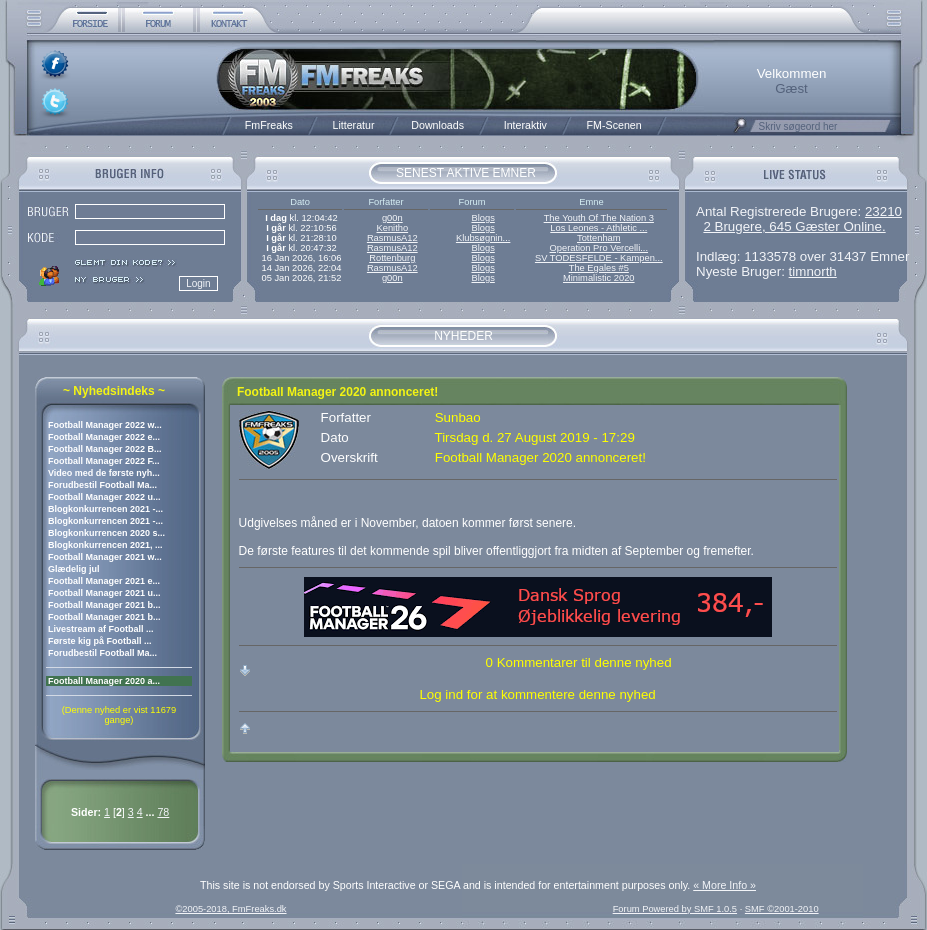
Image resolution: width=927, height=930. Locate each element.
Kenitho (392, 228)
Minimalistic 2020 (599, 278)
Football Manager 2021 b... (104, 605)
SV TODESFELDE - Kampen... (599, 258)
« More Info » (724, 885)
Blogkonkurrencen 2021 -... (105, 509)
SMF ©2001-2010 (782, 909)
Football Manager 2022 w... (105, 425)
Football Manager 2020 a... (104, 681)
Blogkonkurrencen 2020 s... (106, 533)
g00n (392, 218)
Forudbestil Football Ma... (102, 485)
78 (163, 812)
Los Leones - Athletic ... (598, 228)
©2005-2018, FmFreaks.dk (230, 909)
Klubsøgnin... (483, 238)
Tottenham (599, 238)
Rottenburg (392, 258)
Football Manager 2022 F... (104, 461)
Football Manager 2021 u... (104, 593)
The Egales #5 (599, 268)
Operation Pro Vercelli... (599, 248)
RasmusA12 (392, 238)
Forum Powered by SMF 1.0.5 (675, 909)
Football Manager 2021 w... (105, 557)
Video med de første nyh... (104, 473)
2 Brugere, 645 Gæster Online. (794, 226)
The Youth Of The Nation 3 (599, 218)
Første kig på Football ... (100, 641)
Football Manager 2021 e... (104, 581)
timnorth (813, 271)
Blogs (482, 218)
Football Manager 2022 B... (105, 449)
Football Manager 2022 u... (104, 497)
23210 (883, 211)
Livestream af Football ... (101, 629)
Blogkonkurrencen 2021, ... (105, 545)
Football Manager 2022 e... (104, 437)
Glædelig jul (74, 569)
